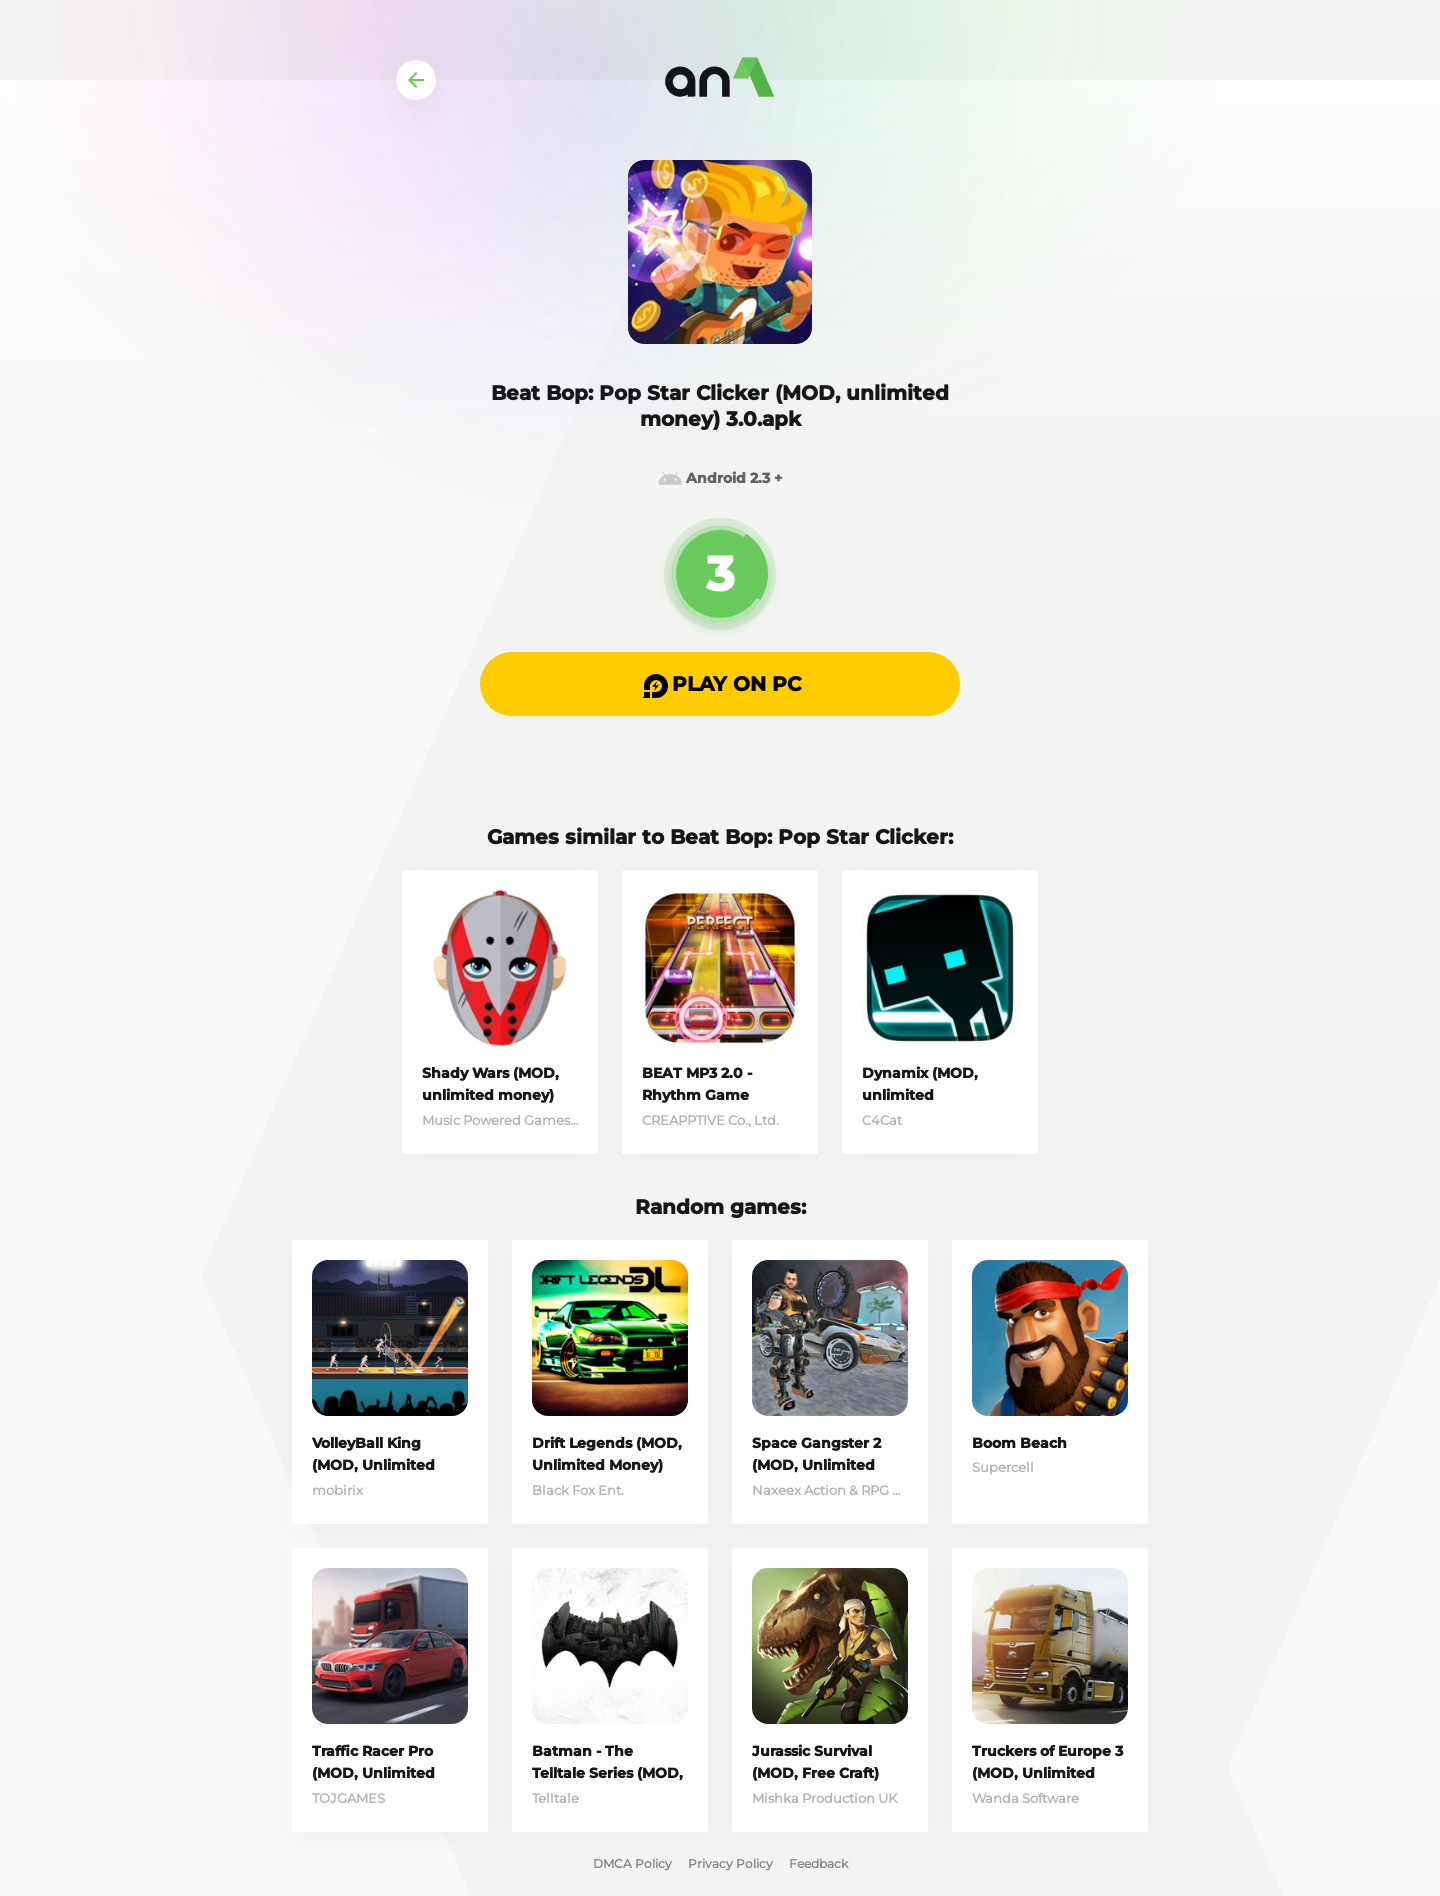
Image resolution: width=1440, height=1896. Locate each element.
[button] (720, 684)
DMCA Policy (632, 1863)
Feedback (818, 1863)
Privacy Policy (730, 1863)
